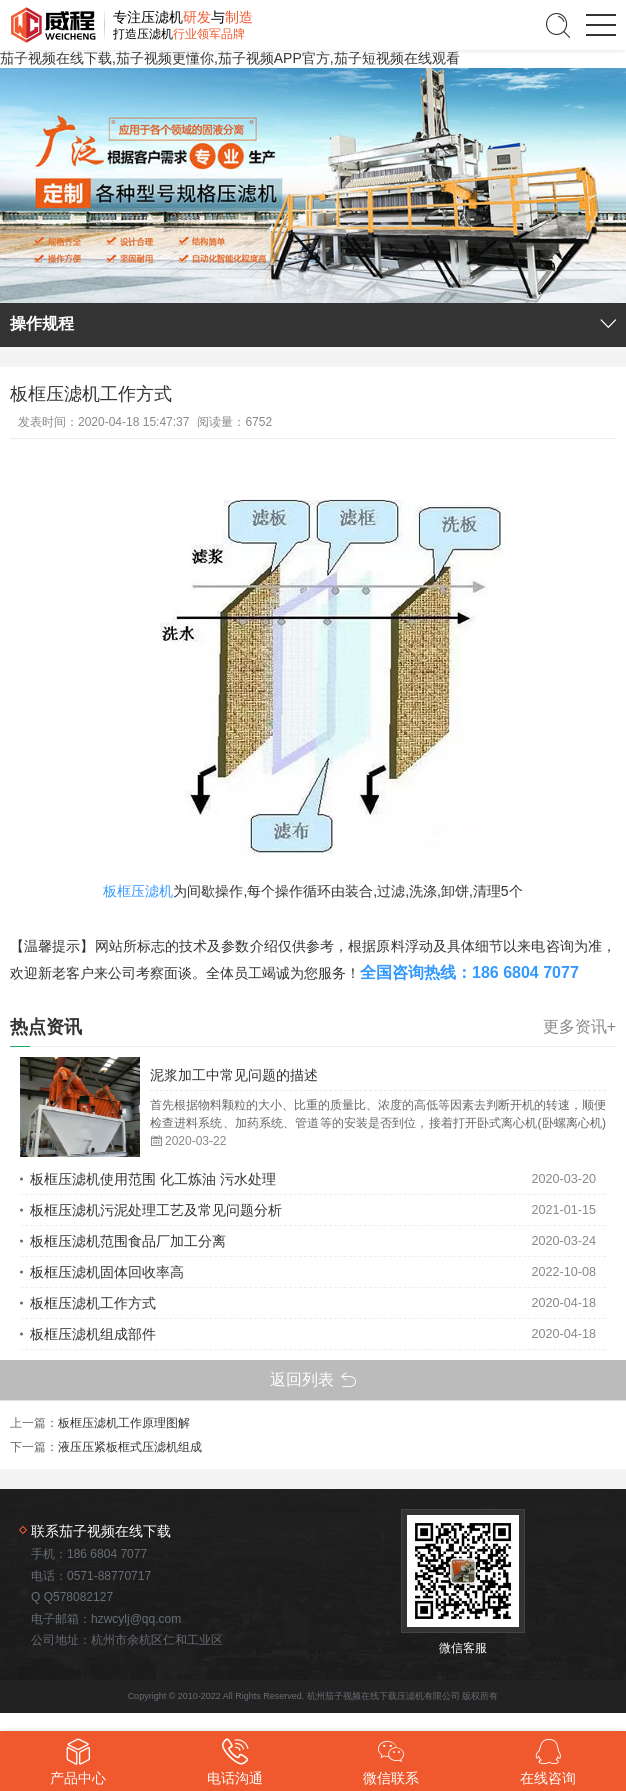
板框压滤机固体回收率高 (107, 1272)
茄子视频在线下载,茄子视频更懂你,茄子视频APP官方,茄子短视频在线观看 (230, 58)
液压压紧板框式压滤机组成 (130, 1447)
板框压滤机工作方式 (93, 1303)
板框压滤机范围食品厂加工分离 (128, 1241)
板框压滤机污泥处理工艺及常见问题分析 (156, 1210)
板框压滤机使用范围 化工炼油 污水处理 (153, 1179)
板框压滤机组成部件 (93, 1334)
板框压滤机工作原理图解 (124, 1423)
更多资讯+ (579, 1027)
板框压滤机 (138, 891)
